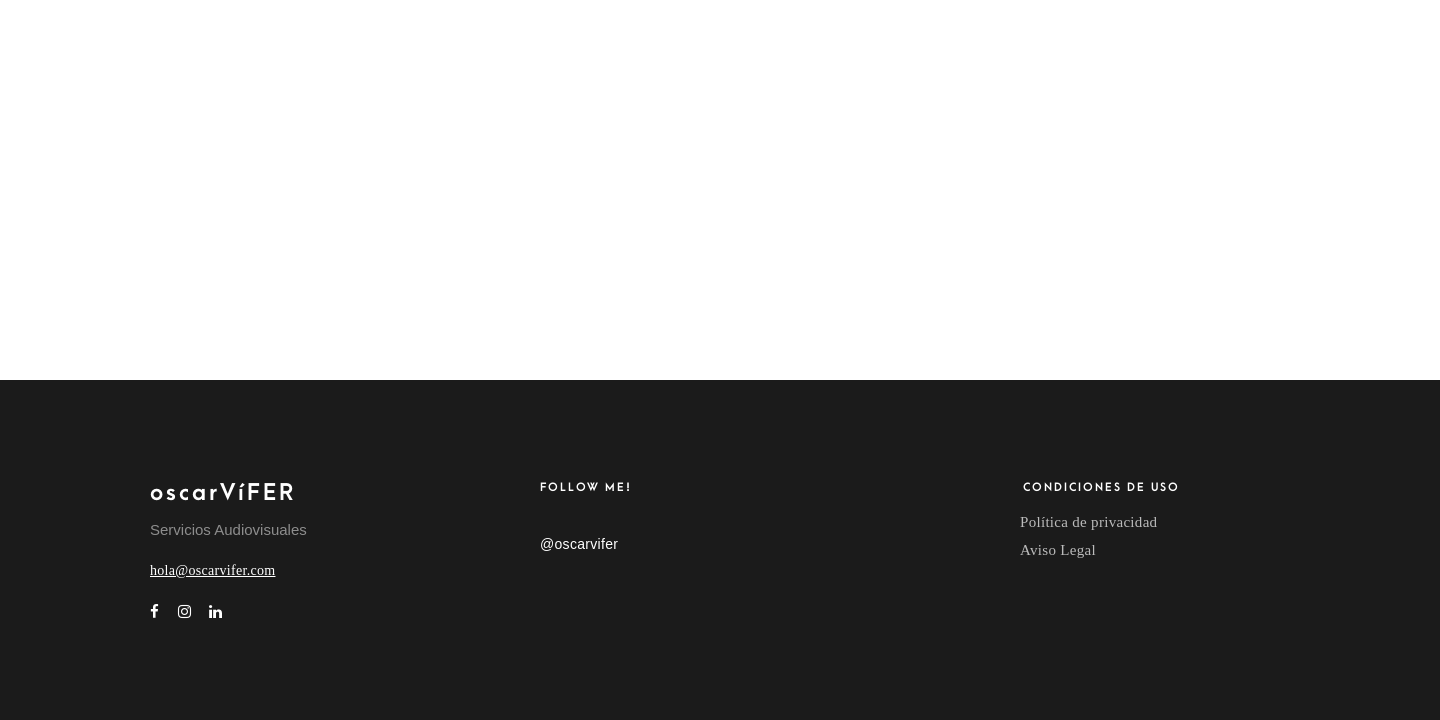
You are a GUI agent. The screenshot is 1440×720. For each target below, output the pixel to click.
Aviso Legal (1058, 550)
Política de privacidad (1088, 522)
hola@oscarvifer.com (213, 570)
